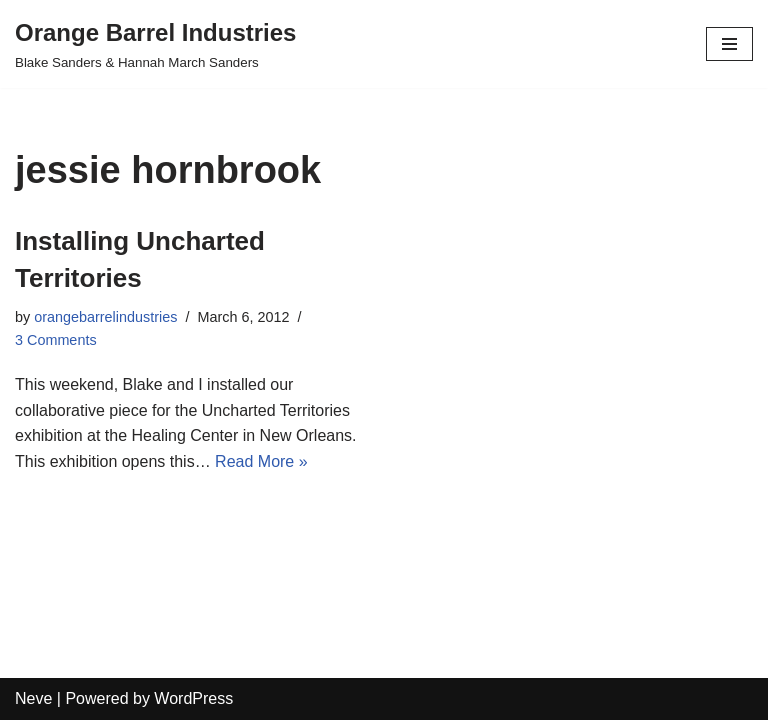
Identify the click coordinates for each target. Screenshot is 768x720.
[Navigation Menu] (729, 44)
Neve (33, 698)
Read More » (261, 461)
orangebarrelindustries (105, 317)
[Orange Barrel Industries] (155, 44)
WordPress (193, 698)
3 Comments (56, 340)
